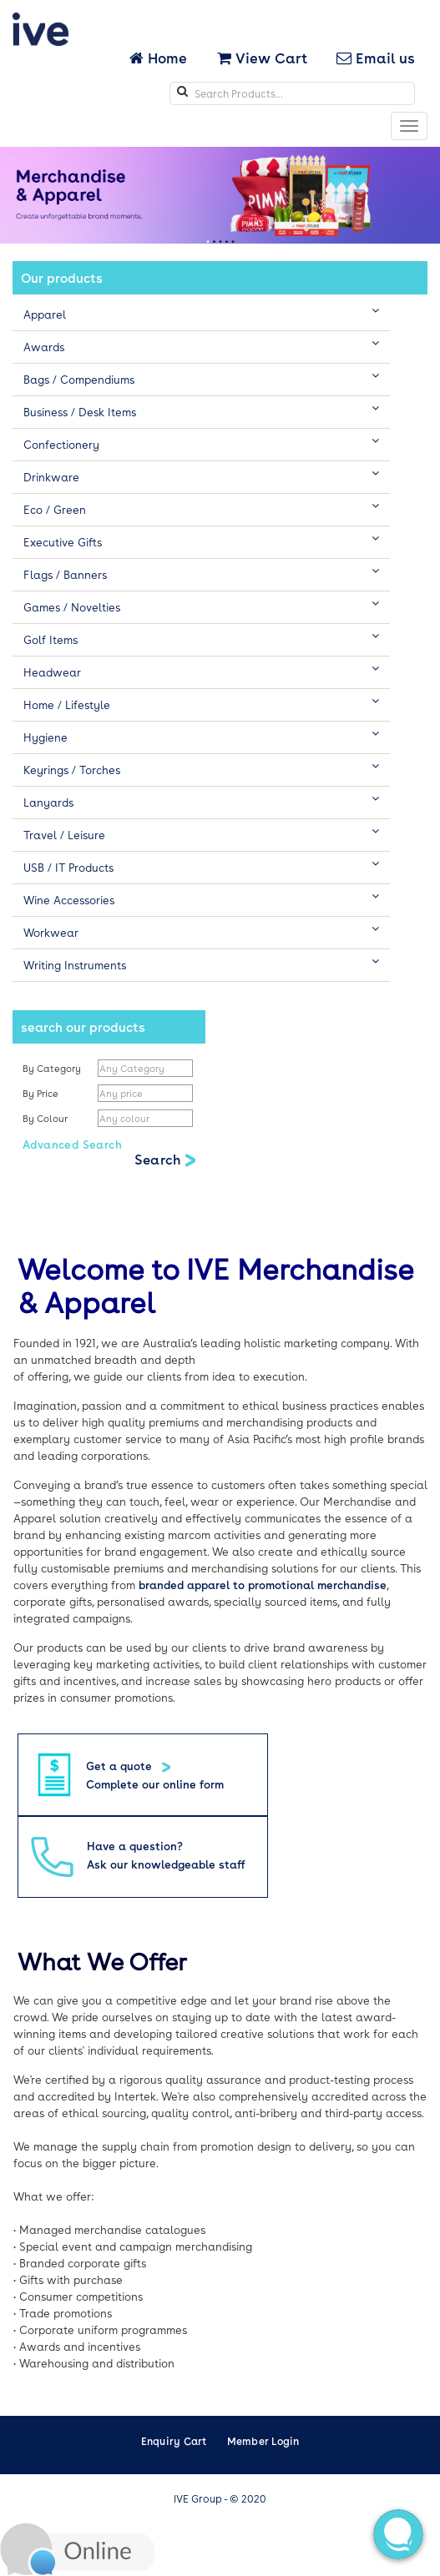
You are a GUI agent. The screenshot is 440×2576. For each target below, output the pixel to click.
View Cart (262, 57)
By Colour (46, 1118)
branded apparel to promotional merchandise (263, 1584)
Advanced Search (72, 1144)
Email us (375, 57)
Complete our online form (155, 1784)
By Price (42, 1093)
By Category (52, 1068)
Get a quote (120, 1765)
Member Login (263, 2441)
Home (159, 57)
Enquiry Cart (174, 2441)
